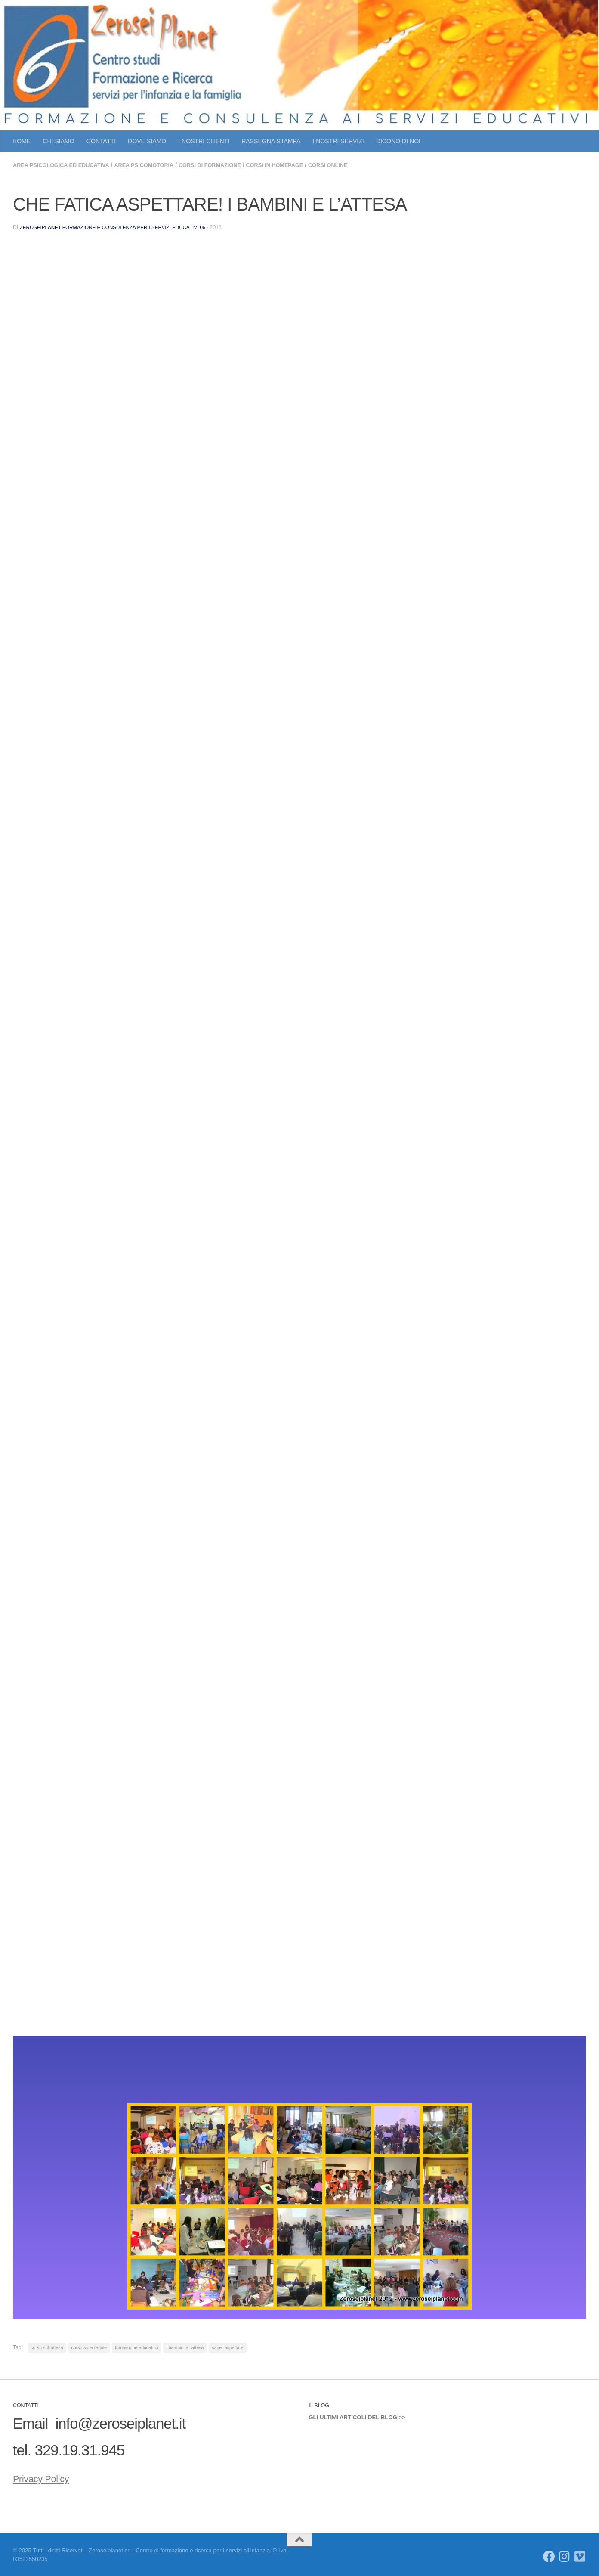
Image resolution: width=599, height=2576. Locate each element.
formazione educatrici (136, 2346)
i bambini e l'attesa (185, 2346)
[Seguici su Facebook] (549, 2556)
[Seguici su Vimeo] (580, 2556)
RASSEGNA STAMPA (270, 141)
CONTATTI (101, 141)
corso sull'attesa (47, 2346)
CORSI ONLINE (360, 164)
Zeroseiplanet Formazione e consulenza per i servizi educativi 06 (118, 226)
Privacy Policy (56, 2476)
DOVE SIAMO (147, 141)
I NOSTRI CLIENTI (203, 141)
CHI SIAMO (58, 141)
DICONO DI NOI (398, 141)
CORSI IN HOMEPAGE (301, 164)
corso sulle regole (89, 2346)
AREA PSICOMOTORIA (157, 164)
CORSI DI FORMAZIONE (230, 164)
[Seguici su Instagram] (565, 2556)
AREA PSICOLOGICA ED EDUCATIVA (66, 164)
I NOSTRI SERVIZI (338, 141)
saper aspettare (227, 2346)
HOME (21, 141)
